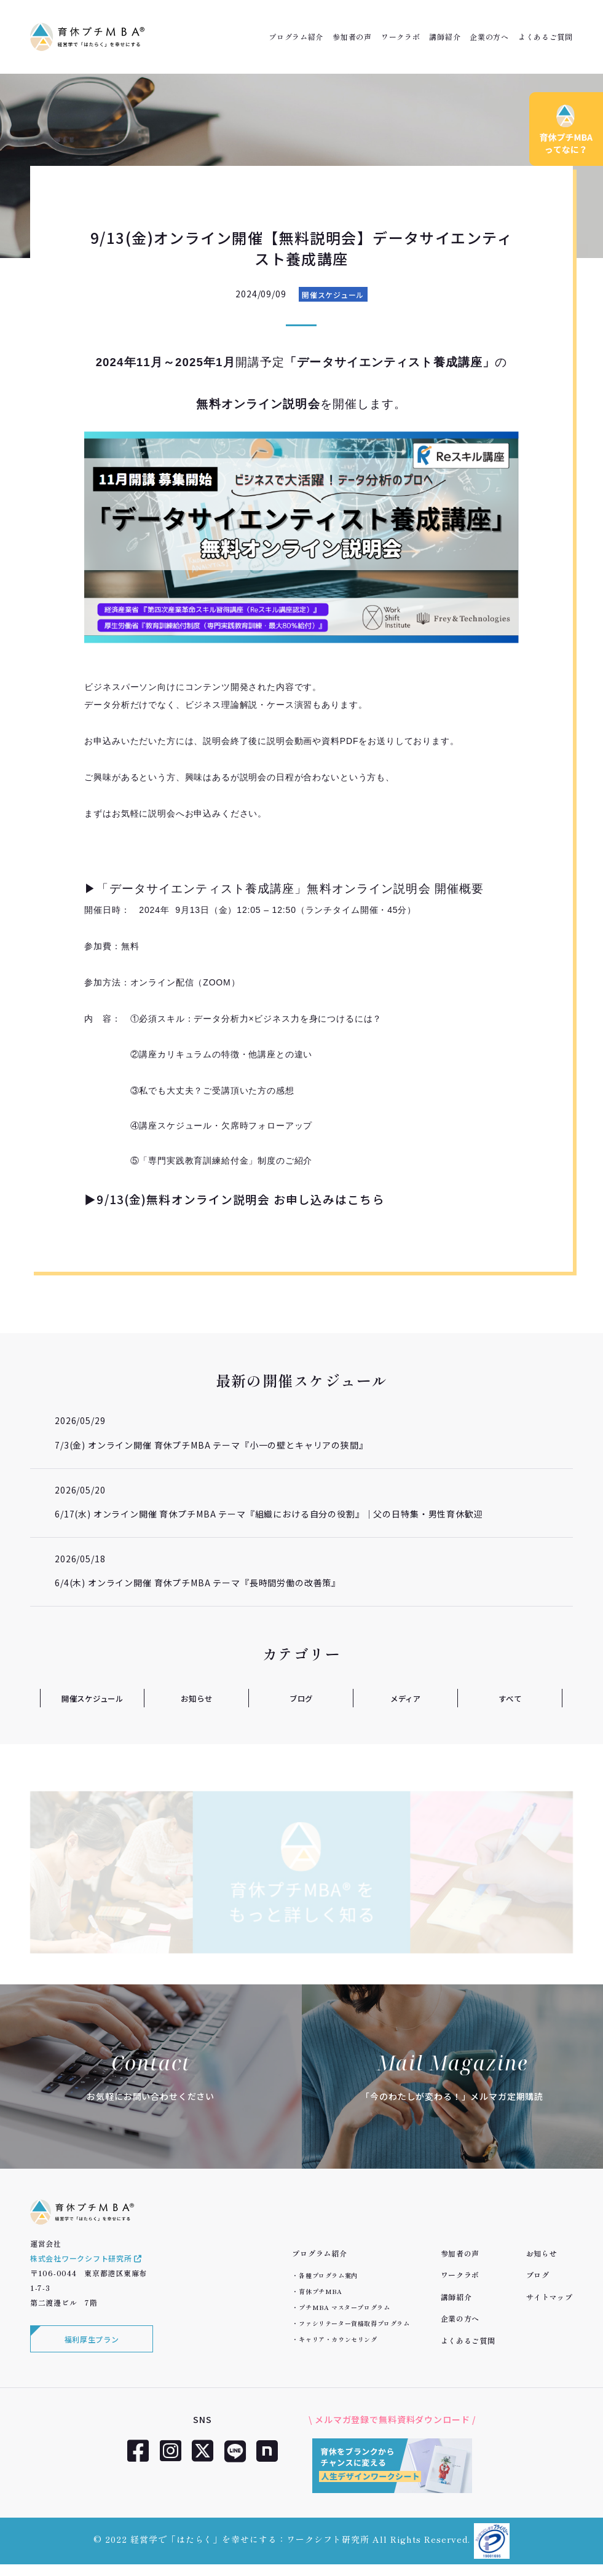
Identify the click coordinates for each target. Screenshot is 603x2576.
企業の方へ (489, 37)
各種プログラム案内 (328, 2275)
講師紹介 (444, 37)
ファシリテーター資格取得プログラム (354, 2323)
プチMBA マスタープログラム (344, 2307)
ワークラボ (400, 37)
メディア (406, 1698)
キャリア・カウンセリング (338, 2339)
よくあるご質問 (545, 37)
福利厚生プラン (92, 2349)
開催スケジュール (333, 294)
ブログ (301, 1698)
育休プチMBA (320, 2291)
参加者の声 (352, 37)
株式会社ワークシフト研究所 (86, 2268)
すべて (510, 1698)
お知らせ (196, 1698)
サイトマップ (549, 2297)
